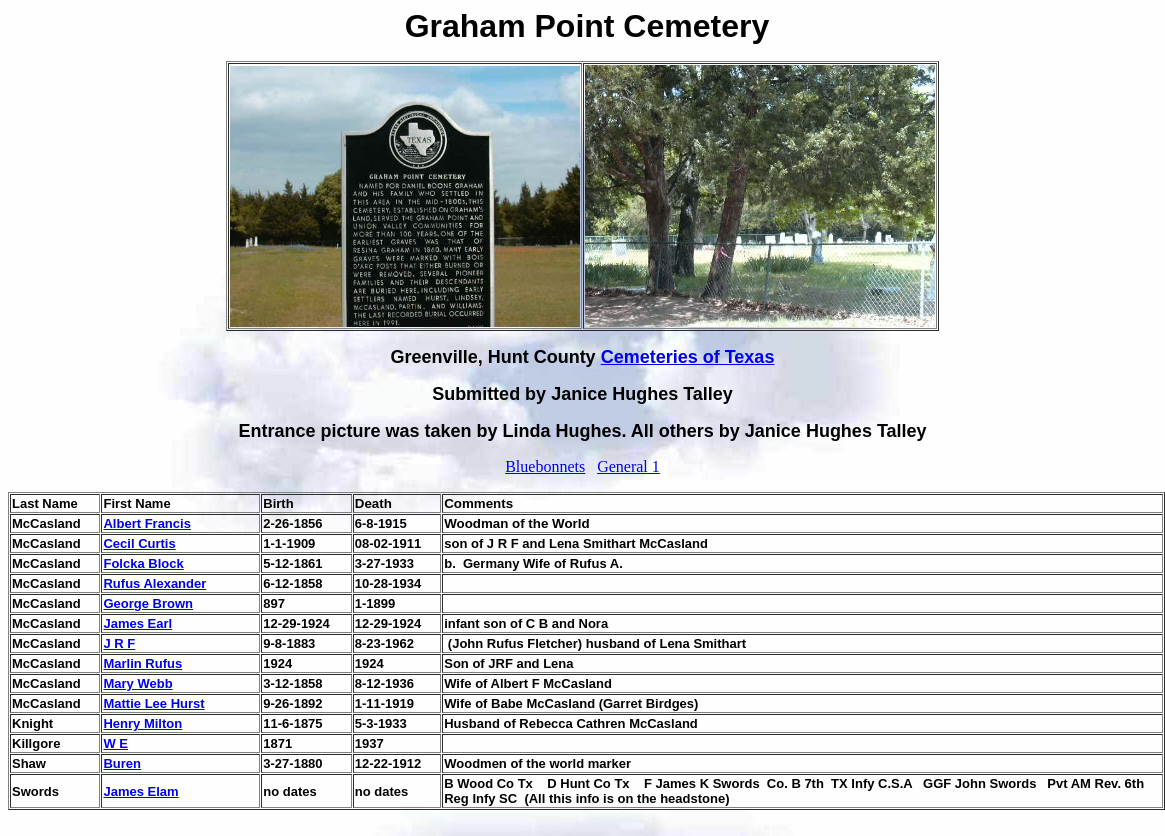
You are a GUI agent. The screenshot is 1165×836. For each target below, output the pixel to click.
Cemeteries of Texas (688, 357)
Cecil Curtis (139, 543)
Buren (122, 763)
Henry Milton (142, 723)
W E (115, 743)
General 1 (628, 466)
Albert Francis (146, 523)
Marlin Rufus (142, 663)
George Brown (148, 603)
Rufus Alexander (154, 583)
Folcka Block (143, 563)
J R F (119, 643)
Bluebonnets (545, 466)
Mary (120, 683)
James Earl (137, 623)
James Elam (140, 791)
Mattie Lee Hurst (153, 703)
